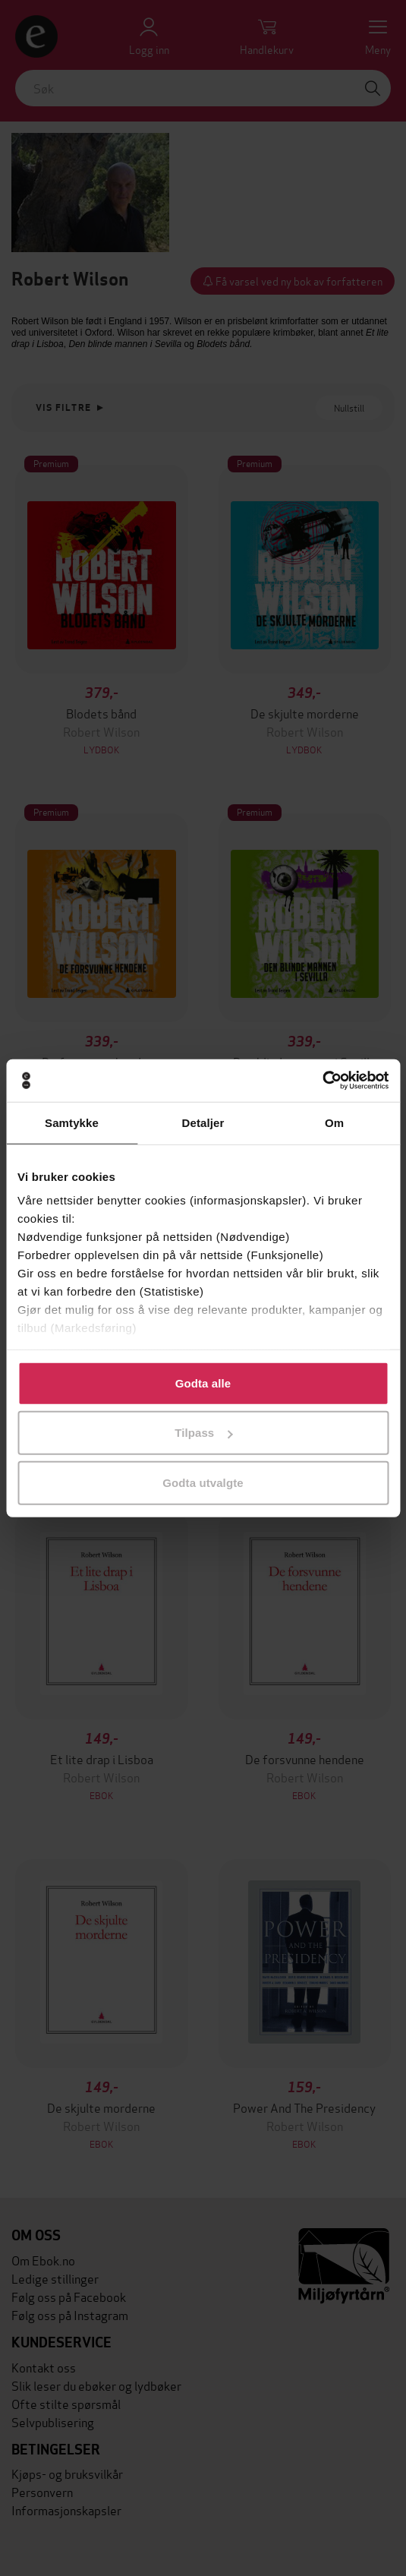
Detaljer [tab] (203, 1122)
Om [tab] (334, 1122)
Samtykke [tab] (72, 1122)
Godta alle (203, 1382)
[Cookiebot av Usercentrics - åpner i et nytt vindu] (322, 1081)
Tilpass (203, 1432)
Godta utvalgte (202, 1482)
